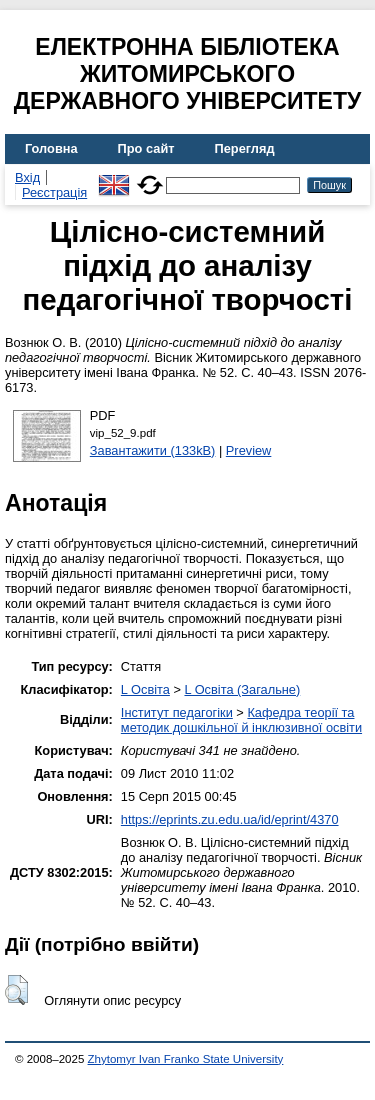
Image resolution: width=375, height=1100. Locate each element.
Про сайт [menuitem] (146, 148)
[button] (16, 990)
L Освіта (145, 689)
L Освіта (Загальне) (242, 689)
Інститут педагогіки (177, 712)
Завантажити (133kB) (153, 450)
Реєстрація (54, 192)
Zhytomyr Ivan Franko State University (186, 1059)
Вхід (27, 177)
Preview (249, 450)
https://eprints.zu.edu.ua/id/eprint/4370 (230, 819)
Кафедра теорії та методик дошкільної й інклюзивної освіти (241, 720)
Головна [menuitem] (51, 148)
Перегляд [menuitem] (245, 148)
